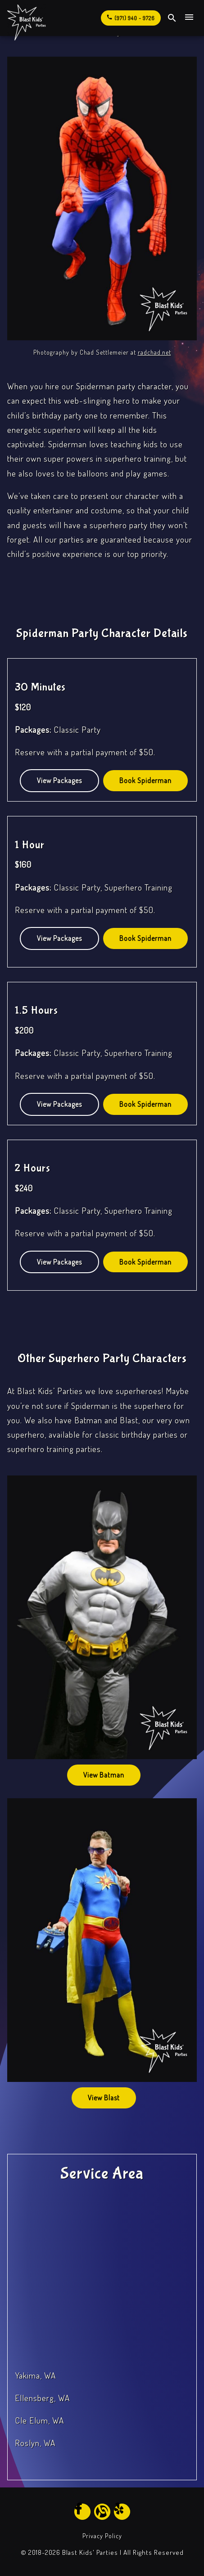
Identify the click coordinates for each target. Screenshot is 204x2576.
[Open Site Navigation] (189, 18)
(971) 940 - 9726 (130, 17)
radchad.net (154, 352)
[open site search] (172, 18)
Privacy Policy (102, 2536)
